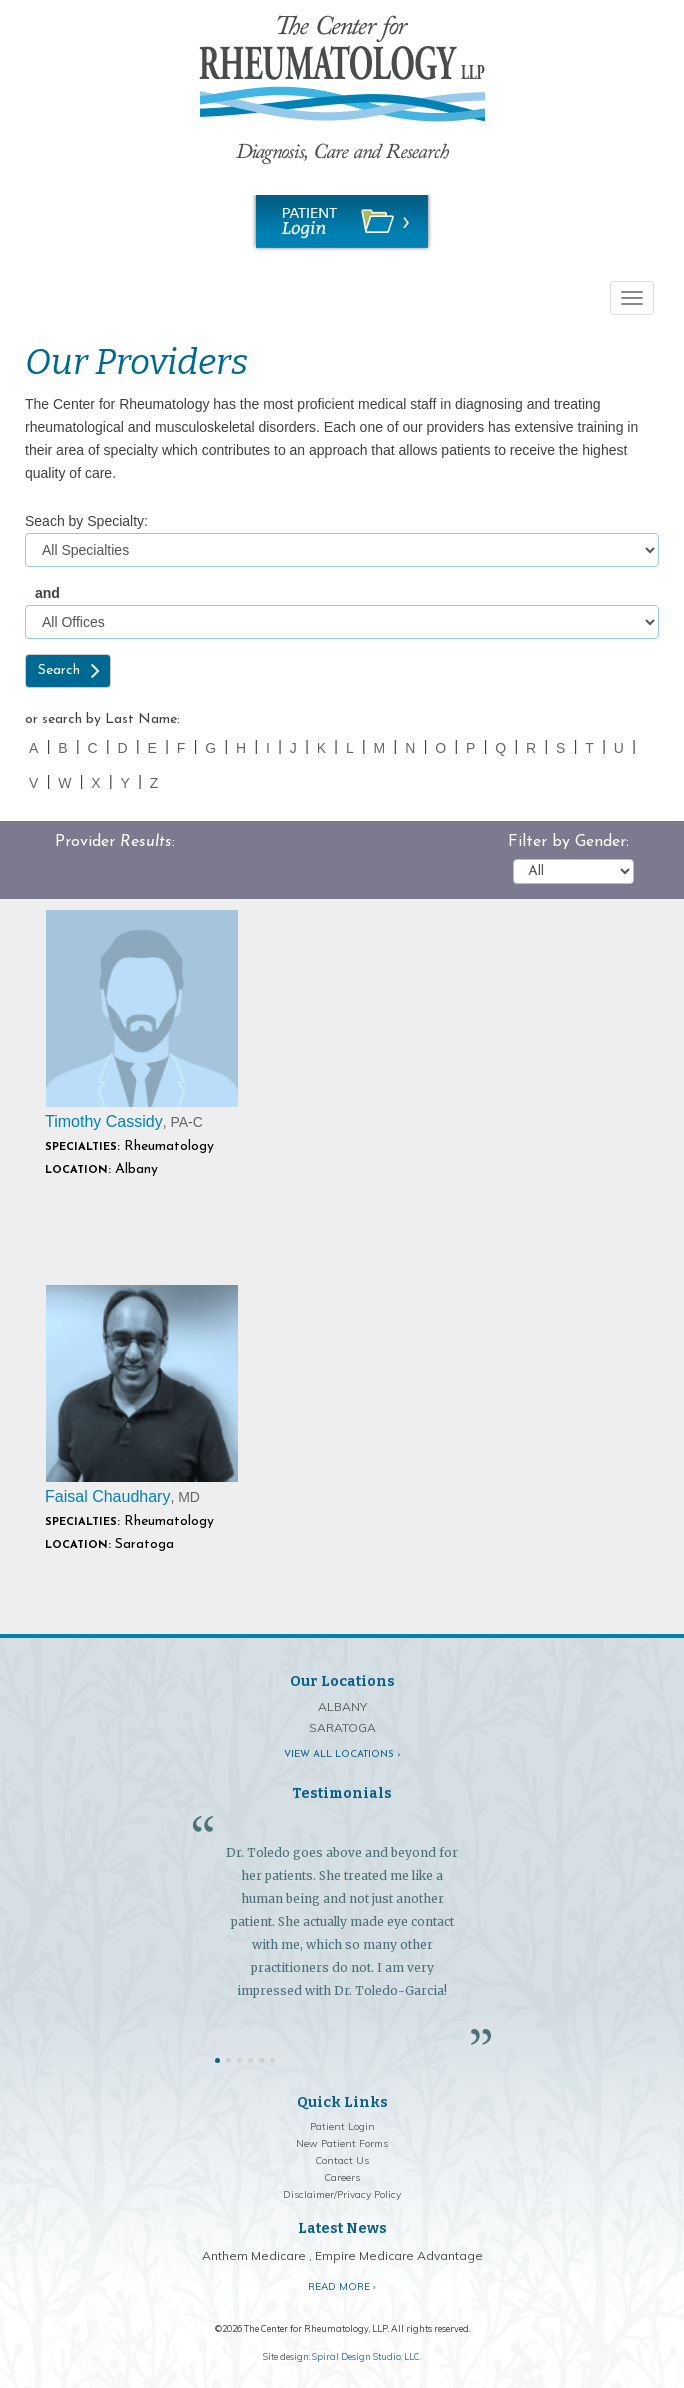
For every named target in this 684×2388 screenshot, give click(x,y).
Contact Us (342, 2160)
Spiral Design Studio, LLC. (366, 2356)
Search (59, 670)
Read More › (342, 2286)
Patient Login (342, 2126)
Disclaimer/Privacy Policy (342, 2194)
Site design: (286, 2356)
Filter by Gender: (568, 842)
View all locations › (342, 1754)
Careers (342, 2177)
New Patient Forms (342, 2143)
